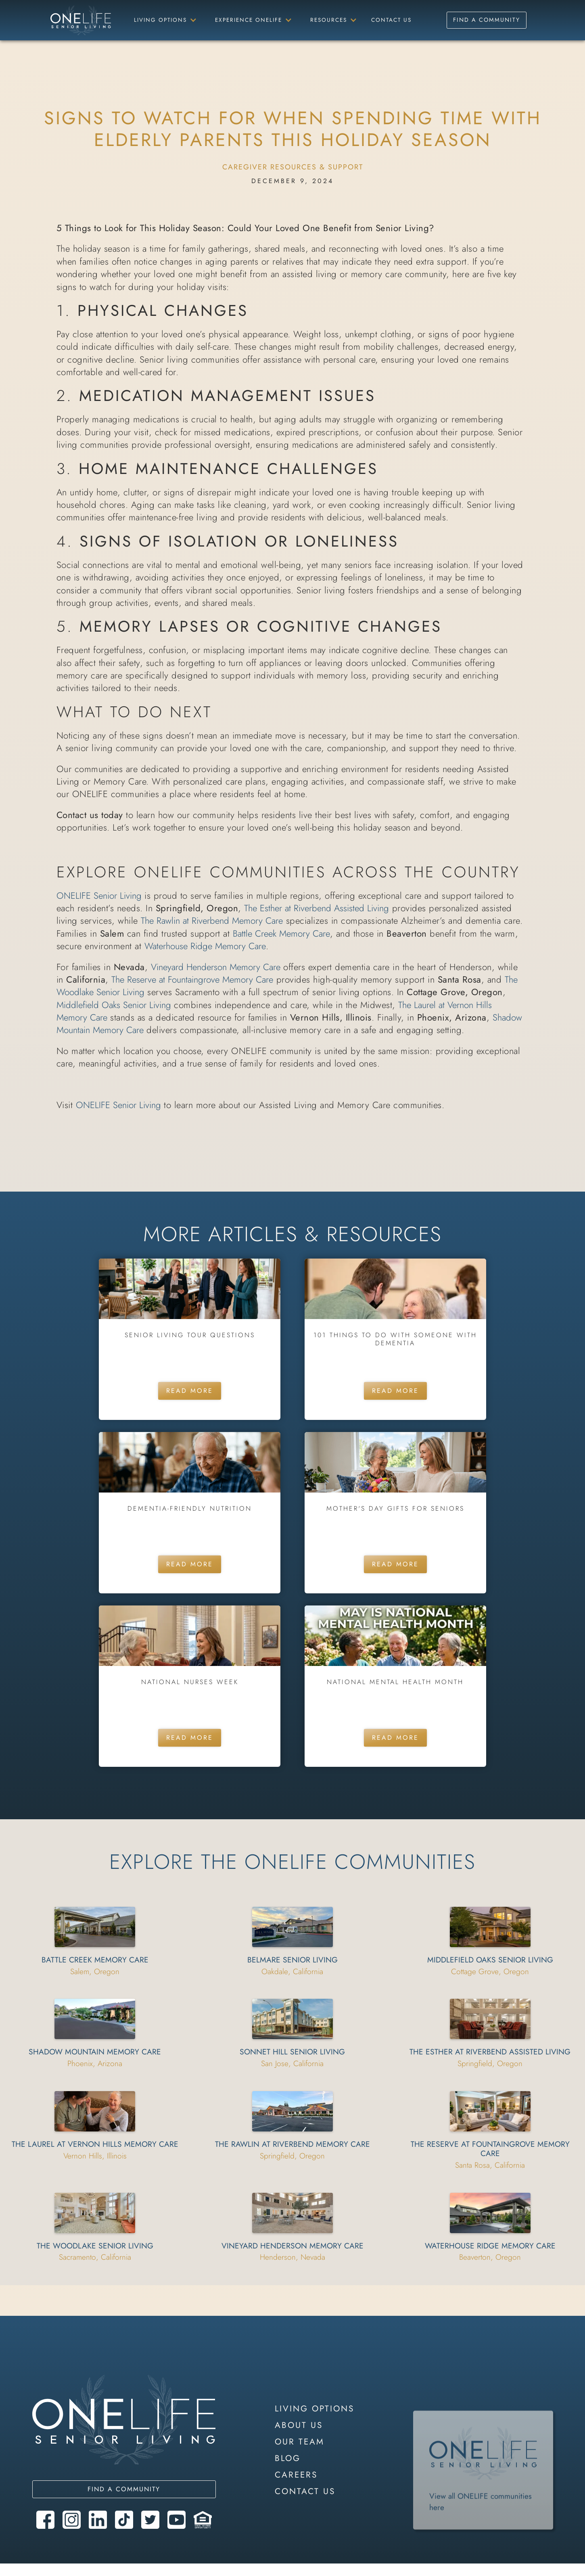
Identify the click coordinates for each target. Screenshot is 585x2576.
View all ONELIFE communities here (480, 2522)
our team (299, 2442)
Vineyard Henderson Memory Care (215, 966)
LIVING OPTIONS (314, 2408)
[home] (80, 20)
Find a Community (486, 20)
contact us (305, 2491)
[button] (164, 20)
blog (288, 2458)
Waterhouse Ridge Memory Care (205, 945)
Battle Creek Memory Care (281, 933)
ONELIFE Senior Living (99, 895)
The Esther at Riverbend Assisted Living (316, 908)
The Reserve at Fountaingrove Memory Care (192, 979)
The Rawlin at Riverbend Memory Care (212, 920)
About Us (299, 2425)
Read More (189, 1390)
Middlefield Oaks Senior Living (113, 1004)
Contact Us (391, 20)
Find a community (124, 2489)
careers (296, 2475)
